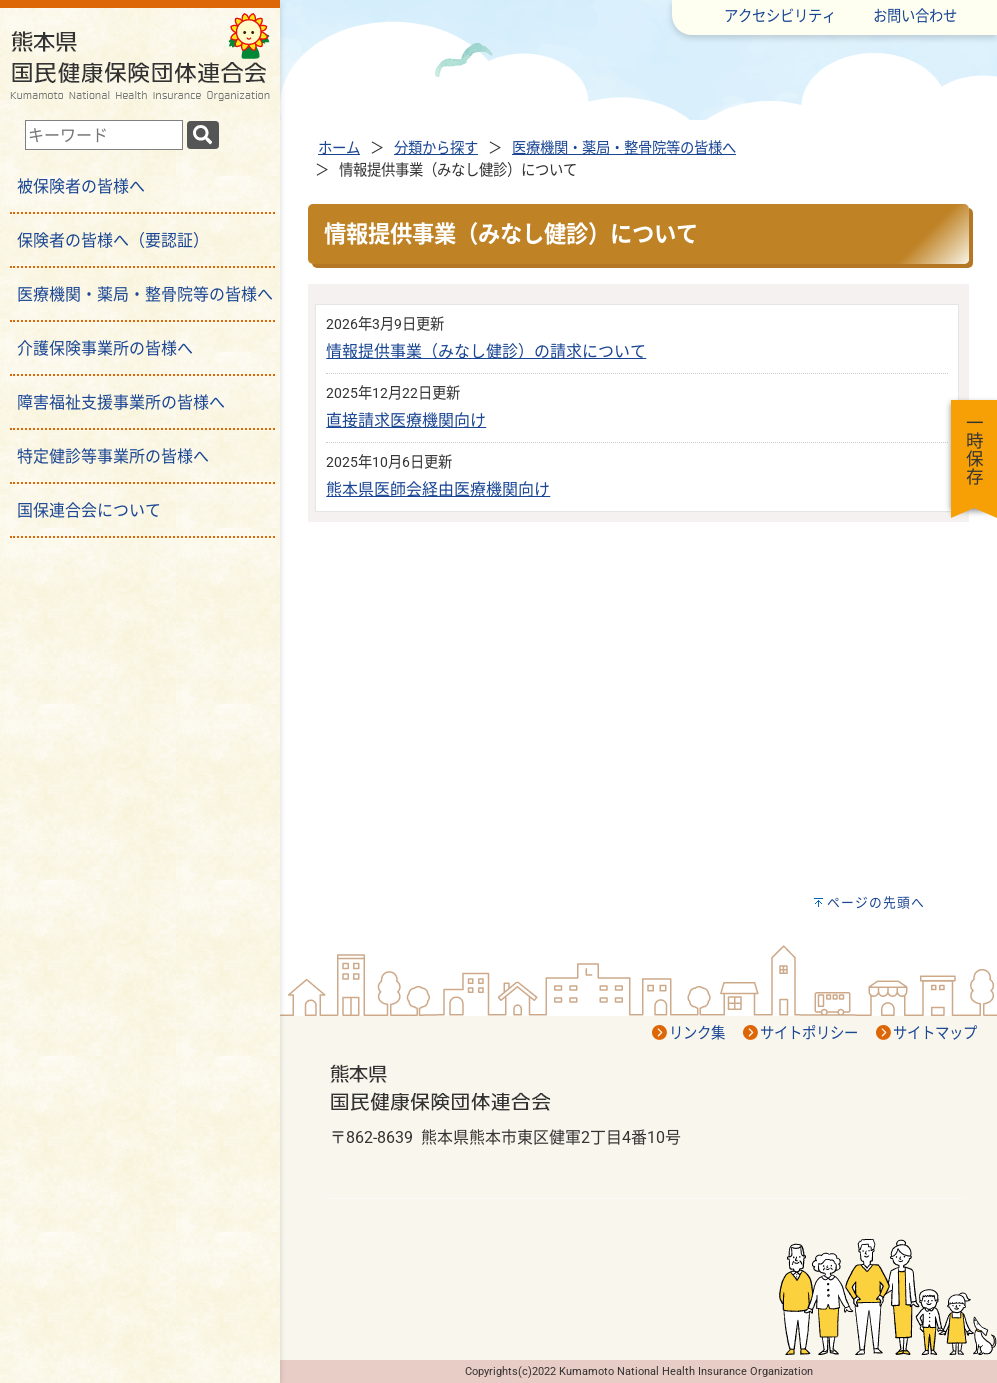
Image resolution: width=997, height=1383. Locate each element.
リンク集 (697, 1033)
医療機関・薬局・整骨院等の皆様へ (624, 148)
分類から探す (436, 148)
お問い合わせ (915, 16)
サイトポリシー (809, 1033)
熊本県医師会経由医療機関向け (438, 489)
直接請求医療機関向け (406, 420)
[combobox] (104, 135)
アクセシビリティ (780, 16)
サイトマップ (935, 1033)
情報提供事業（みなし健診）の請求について (486, 351)
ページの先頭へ (876, 902)
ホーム (339, 148)
